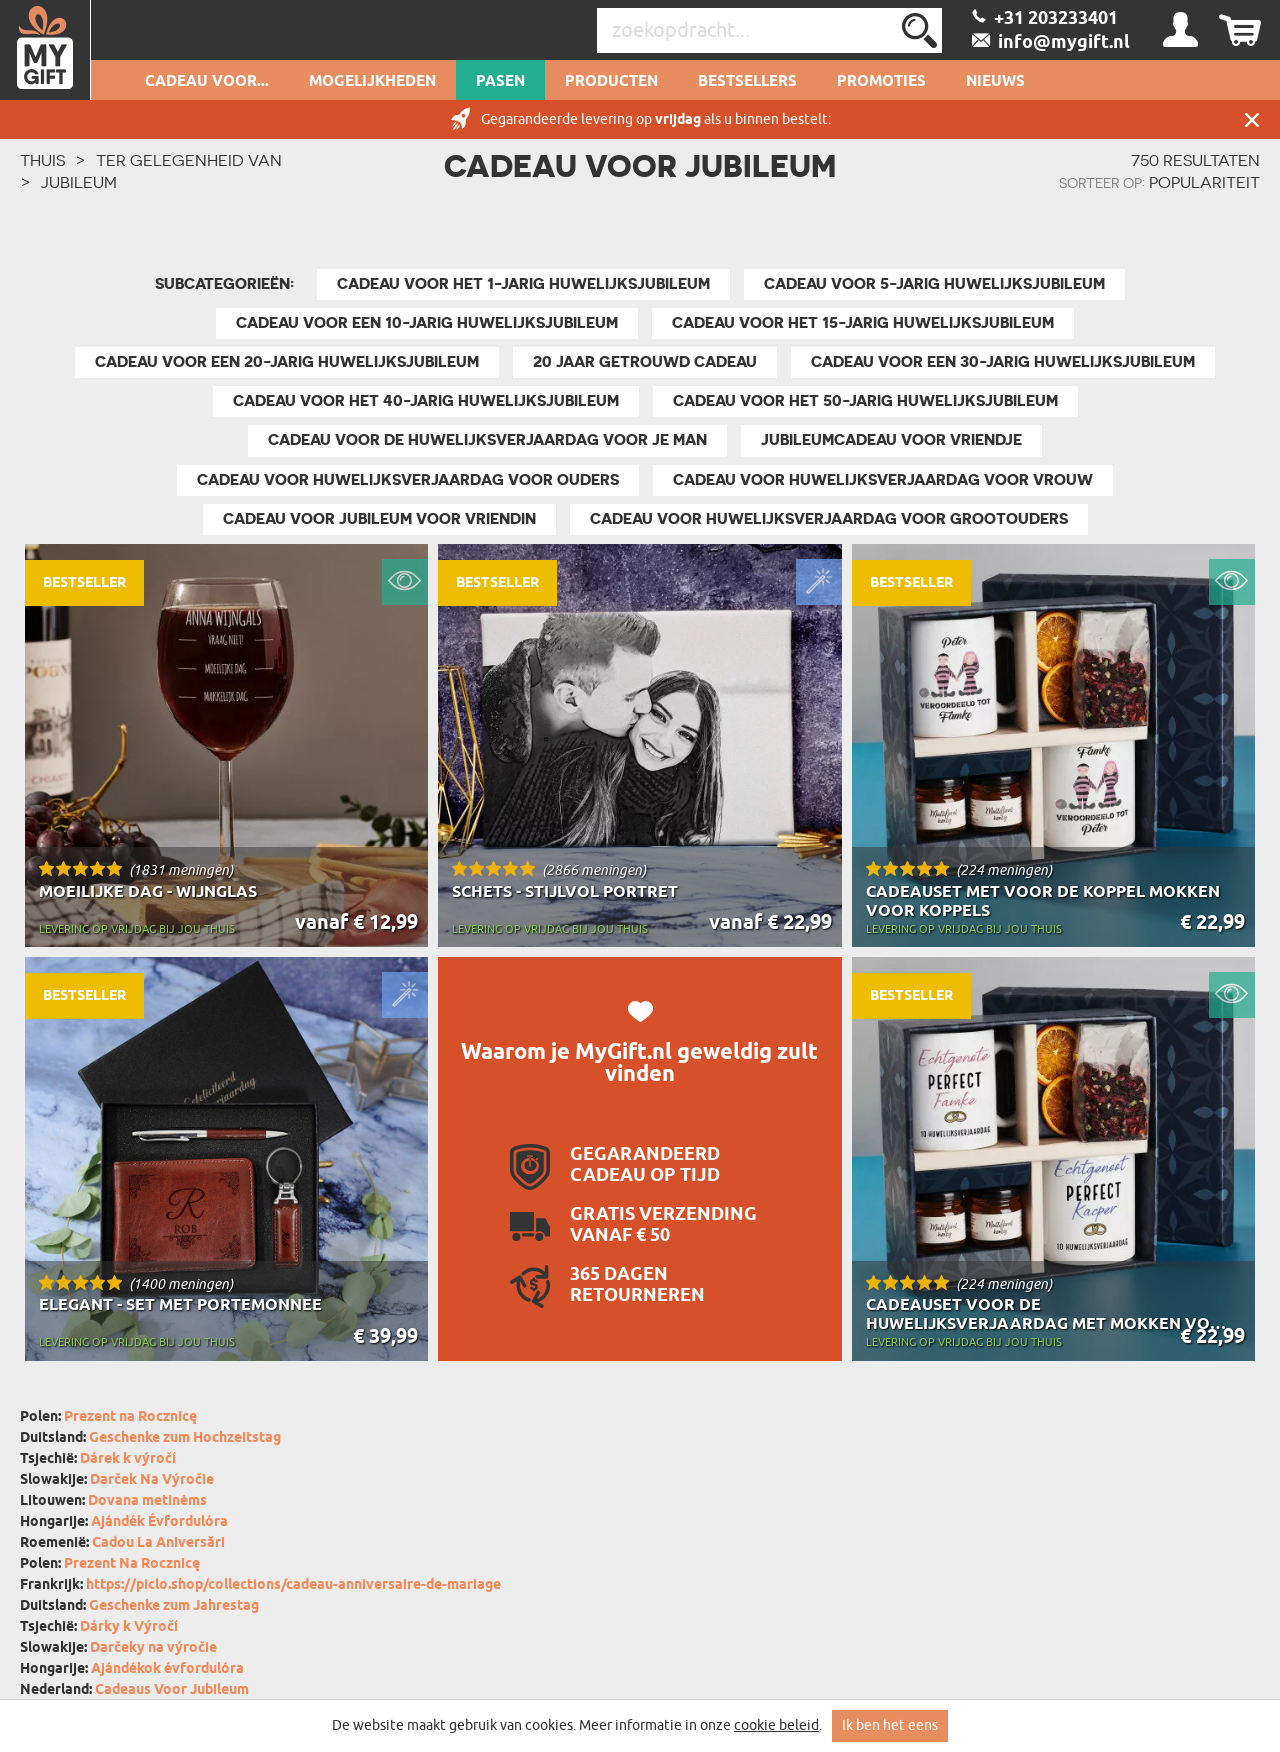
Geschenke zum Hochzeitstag (185, 1438)
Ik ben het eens (890, 1725)
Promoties (881, 82)
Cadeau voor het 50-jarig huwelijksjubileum (865, 401)
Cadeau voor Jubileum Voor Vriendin (379, 519)
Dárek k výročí (128, 1459)
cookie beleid (776, 1725)
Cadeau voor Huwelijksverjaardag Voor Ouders (408, 480)
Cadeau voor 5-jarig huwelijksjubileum (934, 284)
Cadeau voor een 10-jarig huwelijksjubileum (427, 323)
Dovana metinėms (147, 1501)
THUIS (42, 160)
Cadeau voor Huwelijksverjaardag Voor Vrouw (883, 480)
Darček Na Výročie (152, 1480)
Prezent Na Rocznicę (132, 1564)
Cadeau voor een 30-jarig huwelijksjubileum (1003, 362)
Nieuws (995, 82)
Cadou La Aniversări (158, 1543)
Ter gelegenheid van (189, 160)
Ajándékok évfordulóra (167, 1669)
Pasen (500, 82)
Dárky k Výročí (129, 1627)
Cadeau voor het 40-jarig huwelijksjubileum (426, 401)
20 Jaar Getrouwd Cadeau (645, 362)
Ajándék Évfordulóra (159, 1522)
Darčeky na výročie (153, 1648)
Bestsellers (747, 82)
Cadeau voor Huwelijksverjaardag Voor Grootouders (829, 519)
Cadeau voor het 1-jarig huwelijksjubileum (523, 284)
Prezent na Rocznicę (130, 1417)
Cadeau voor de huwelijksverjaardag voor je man (487, 440)
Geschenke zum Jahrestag (174, 1606)
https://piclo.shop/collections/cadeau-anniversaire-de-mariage (293, 1585)
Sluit (1252, 119)
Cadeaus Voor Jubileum (172, 1690)
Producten (611, 82)
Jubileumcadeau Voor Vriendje (891, 440)
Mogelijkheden (372, 82)
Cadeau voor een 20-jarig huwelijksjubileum (287, 362)
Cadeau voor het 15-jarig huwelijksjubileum (863, 323)
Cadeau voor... (207, 82)
